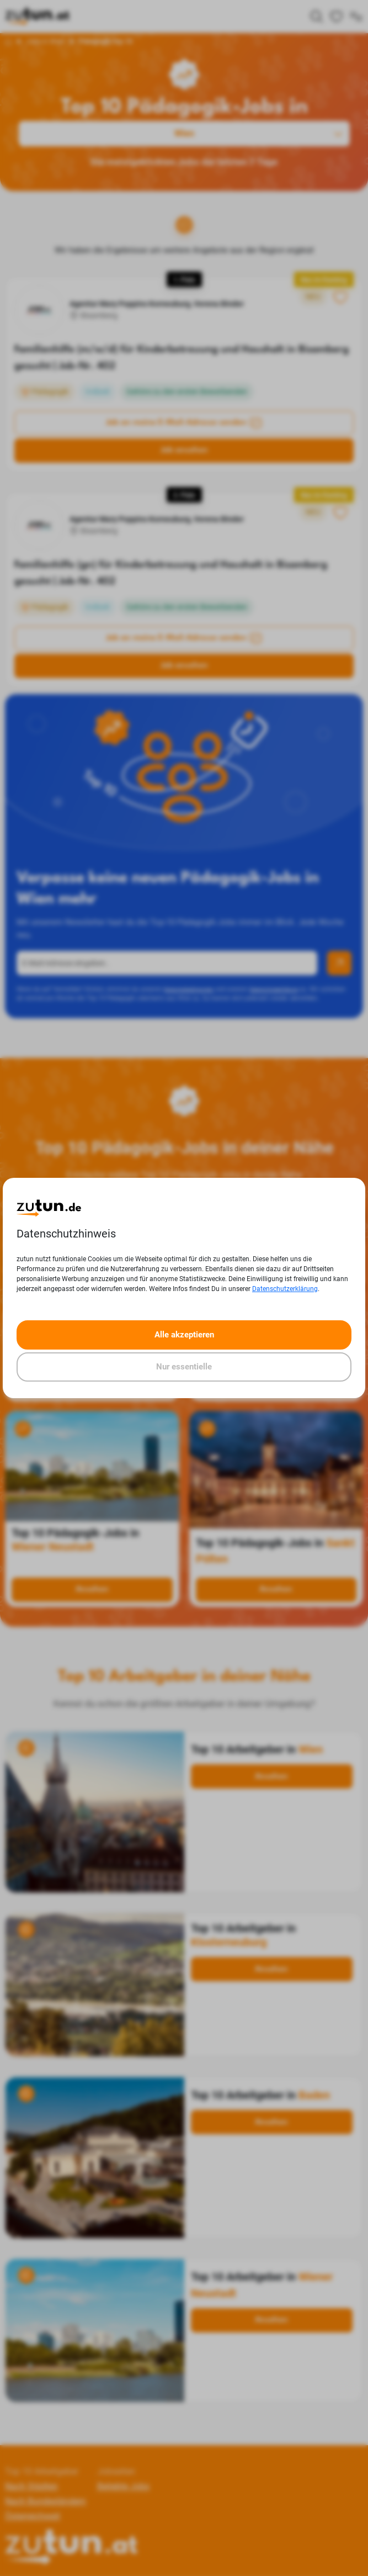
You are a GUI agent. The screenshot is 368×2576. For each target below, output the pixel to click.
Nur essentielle (184, 1367)
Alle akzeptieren (184, 1335)
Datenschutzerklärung (285, 1289)
